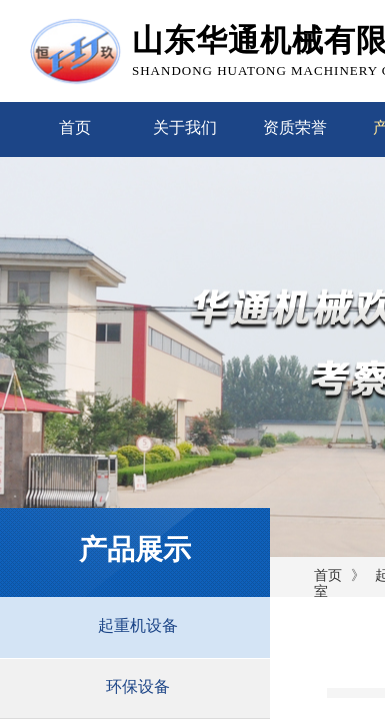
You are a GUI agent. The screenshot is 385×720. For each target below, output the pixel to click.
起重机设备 (138, 625)
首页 (75, 127)
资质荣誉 (295, 127)
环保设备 (138, 686)
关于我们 (185, 127)
